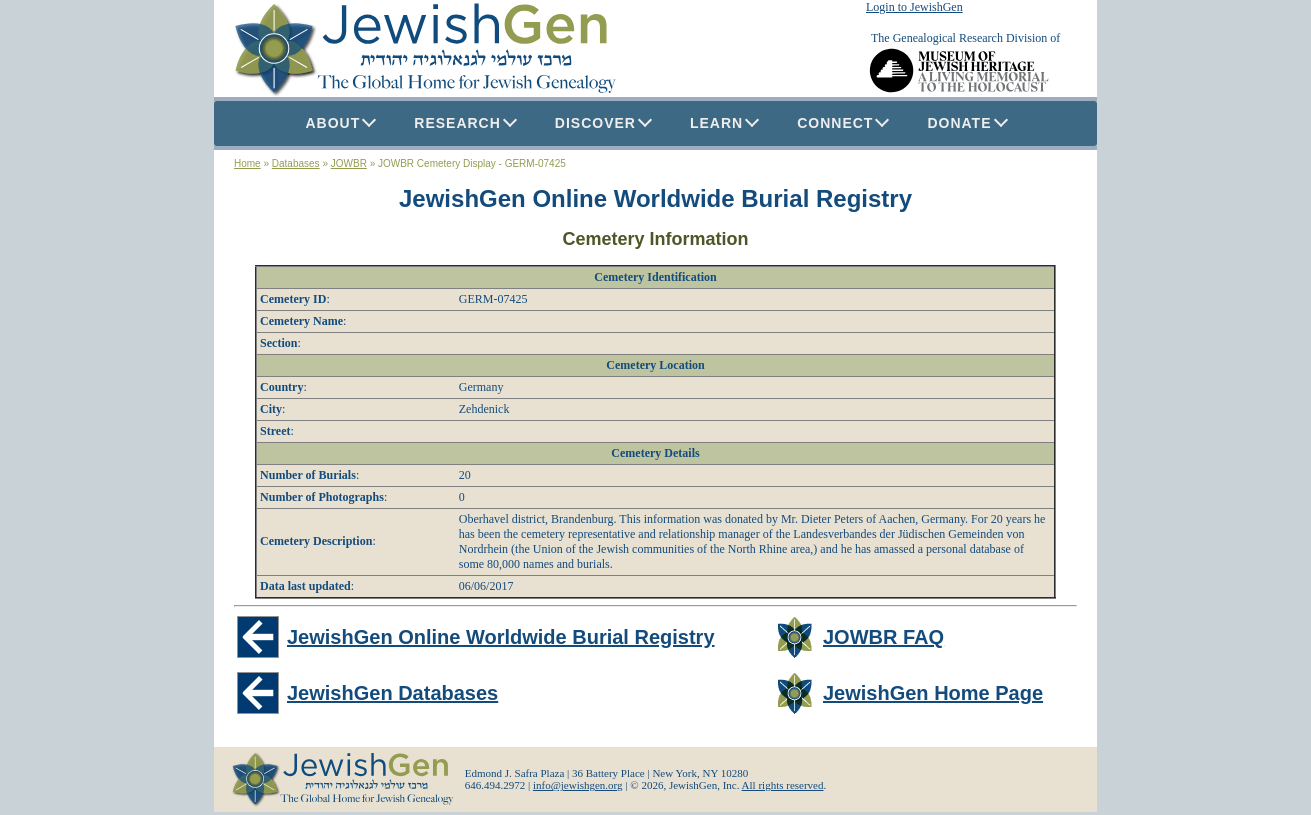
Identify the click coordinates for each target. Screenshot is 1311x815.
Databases (296, 163)
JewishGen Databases (392, 693)
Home (247, 163)
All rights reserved (783, 785)
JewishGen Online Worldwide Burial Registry (655, 198)
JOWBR (349, 163)
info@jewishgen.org (578, 785)
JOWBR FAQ (883, 637)
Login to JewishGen (914, 7)
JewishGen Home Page (933, 693)
